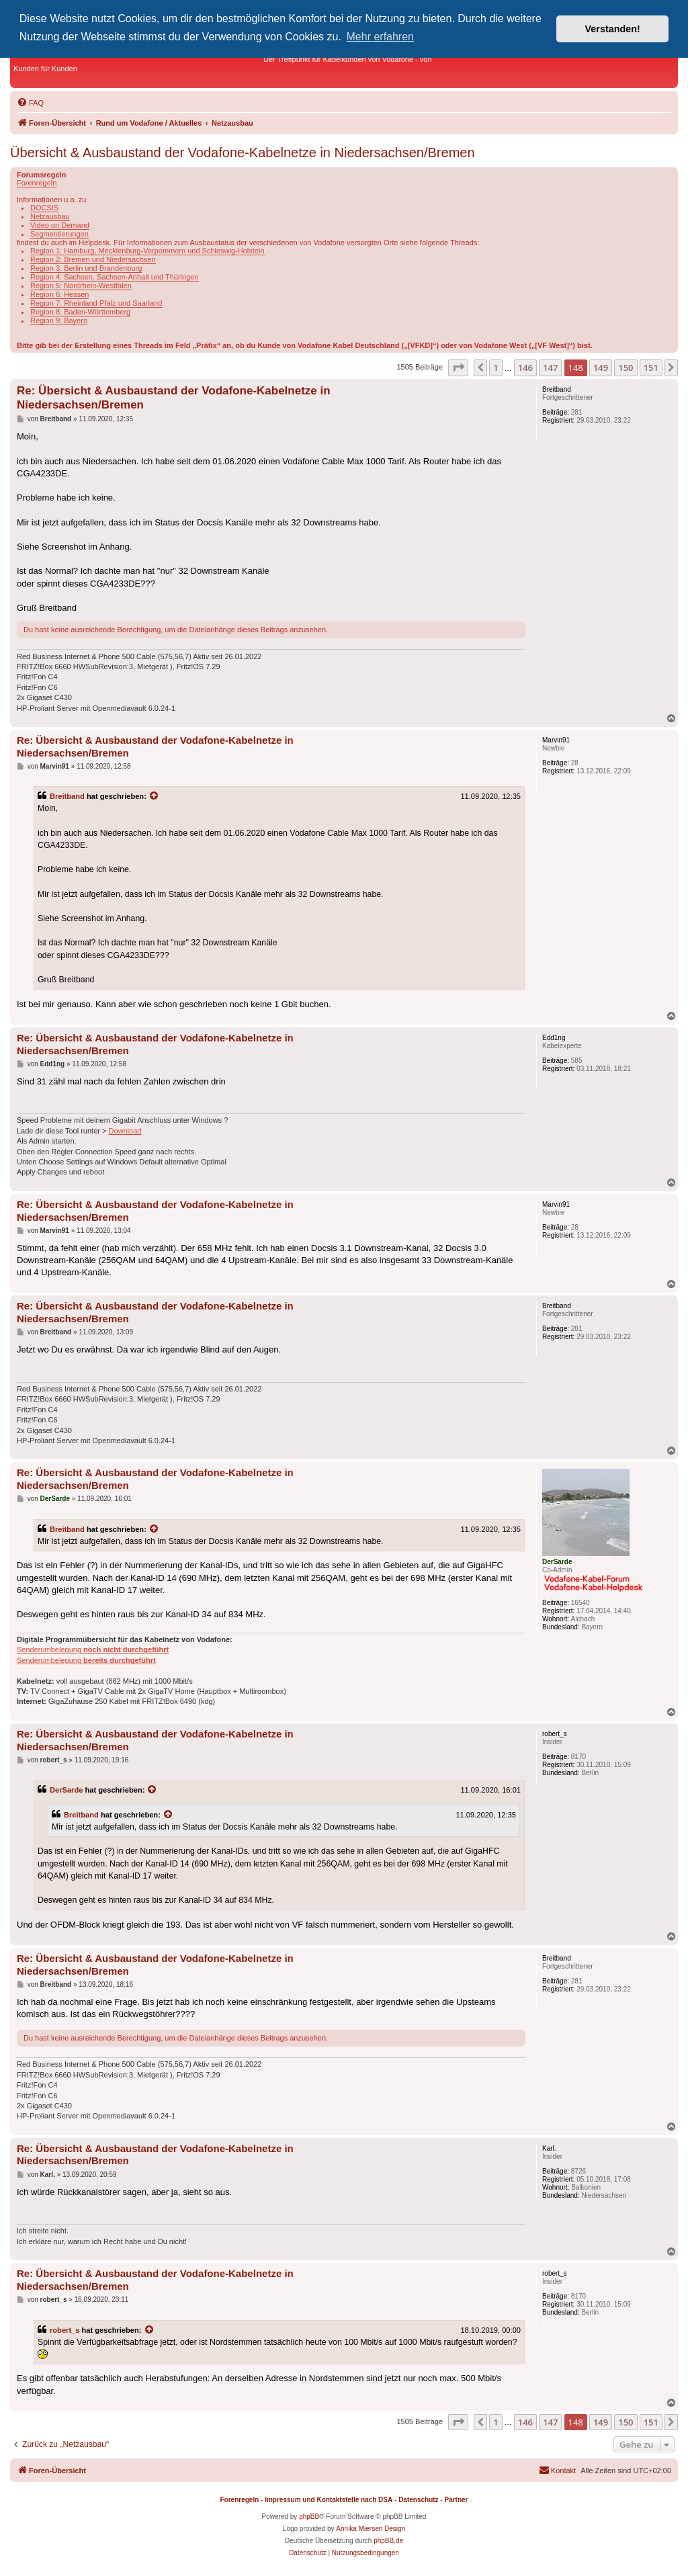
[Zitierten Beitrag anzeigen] (154, 796)
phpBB (309, 2516)
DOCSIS (44, 208)
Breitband (67, 796)
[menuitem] (30, 103)
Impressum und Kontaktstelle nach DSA (328, 2499)
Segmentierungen (59, 234)
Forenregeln (36, 183)
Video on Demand (59, 225)
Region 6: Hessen (59, 294)
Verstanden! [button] (612, 29)
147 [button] (550, 367)
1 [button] (495, 367)
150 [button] (625, 367)
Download (124, 1131)
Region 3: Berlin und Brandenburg (86, 268)
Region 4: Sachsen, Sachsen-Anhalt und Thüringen (114, 277)
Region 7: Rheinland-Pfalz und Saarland (96, 303)
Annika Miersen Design (370, 2528)
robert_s (64, 2330)
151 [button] (651, 367)
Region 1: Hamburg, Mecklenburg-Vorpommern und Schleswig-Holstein (147, 251)
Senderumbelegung (93, 1649)
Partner (456, 2499)
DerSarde (66, 1790)
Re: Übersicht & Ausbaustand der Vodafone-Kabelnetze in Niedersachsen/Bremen (174, 397)
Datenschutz (418, 2499)
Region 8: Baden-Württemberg (80, 312)
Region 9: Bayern (58, 320)
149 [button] (600, 367)
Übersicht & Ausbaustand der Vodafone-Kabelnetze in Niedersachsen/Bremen (242, 152)
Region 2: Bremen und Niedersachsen (93, 259)
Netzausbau (50, 216)
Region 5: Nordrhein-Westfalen (81, 286)
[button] (458, 367)
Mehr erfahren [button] (381, 36)
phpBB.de (388, 2540)
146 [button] (525, 367)
